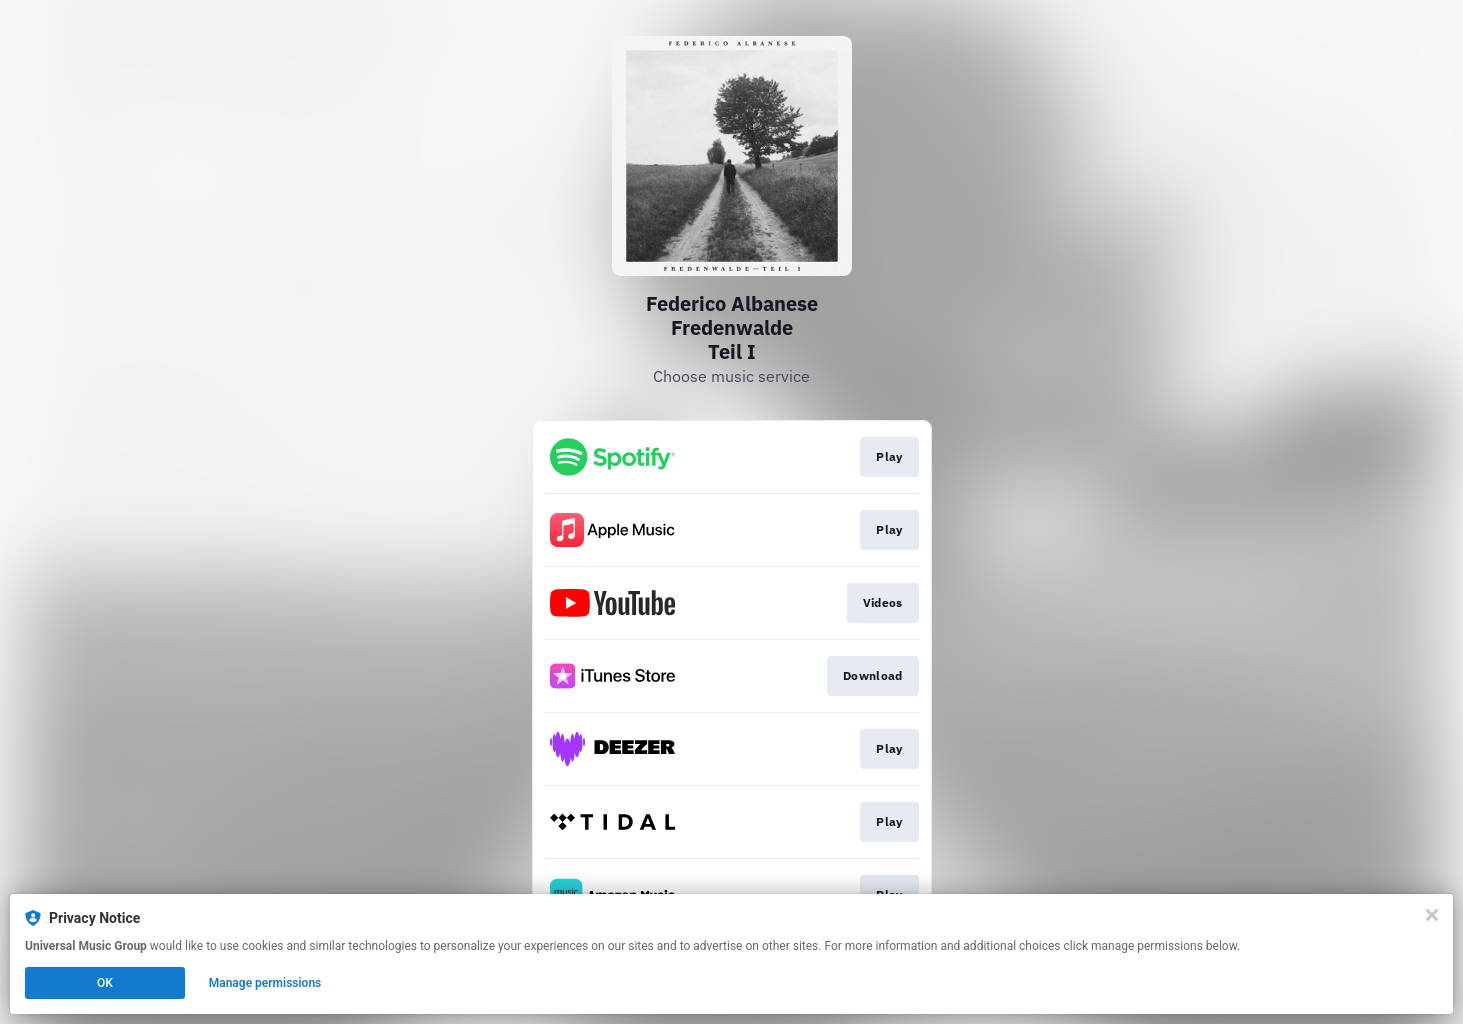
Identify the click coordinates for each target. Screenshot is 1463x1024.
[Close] (1432, 915)
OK (105, 983)
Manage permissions (265, 983)
